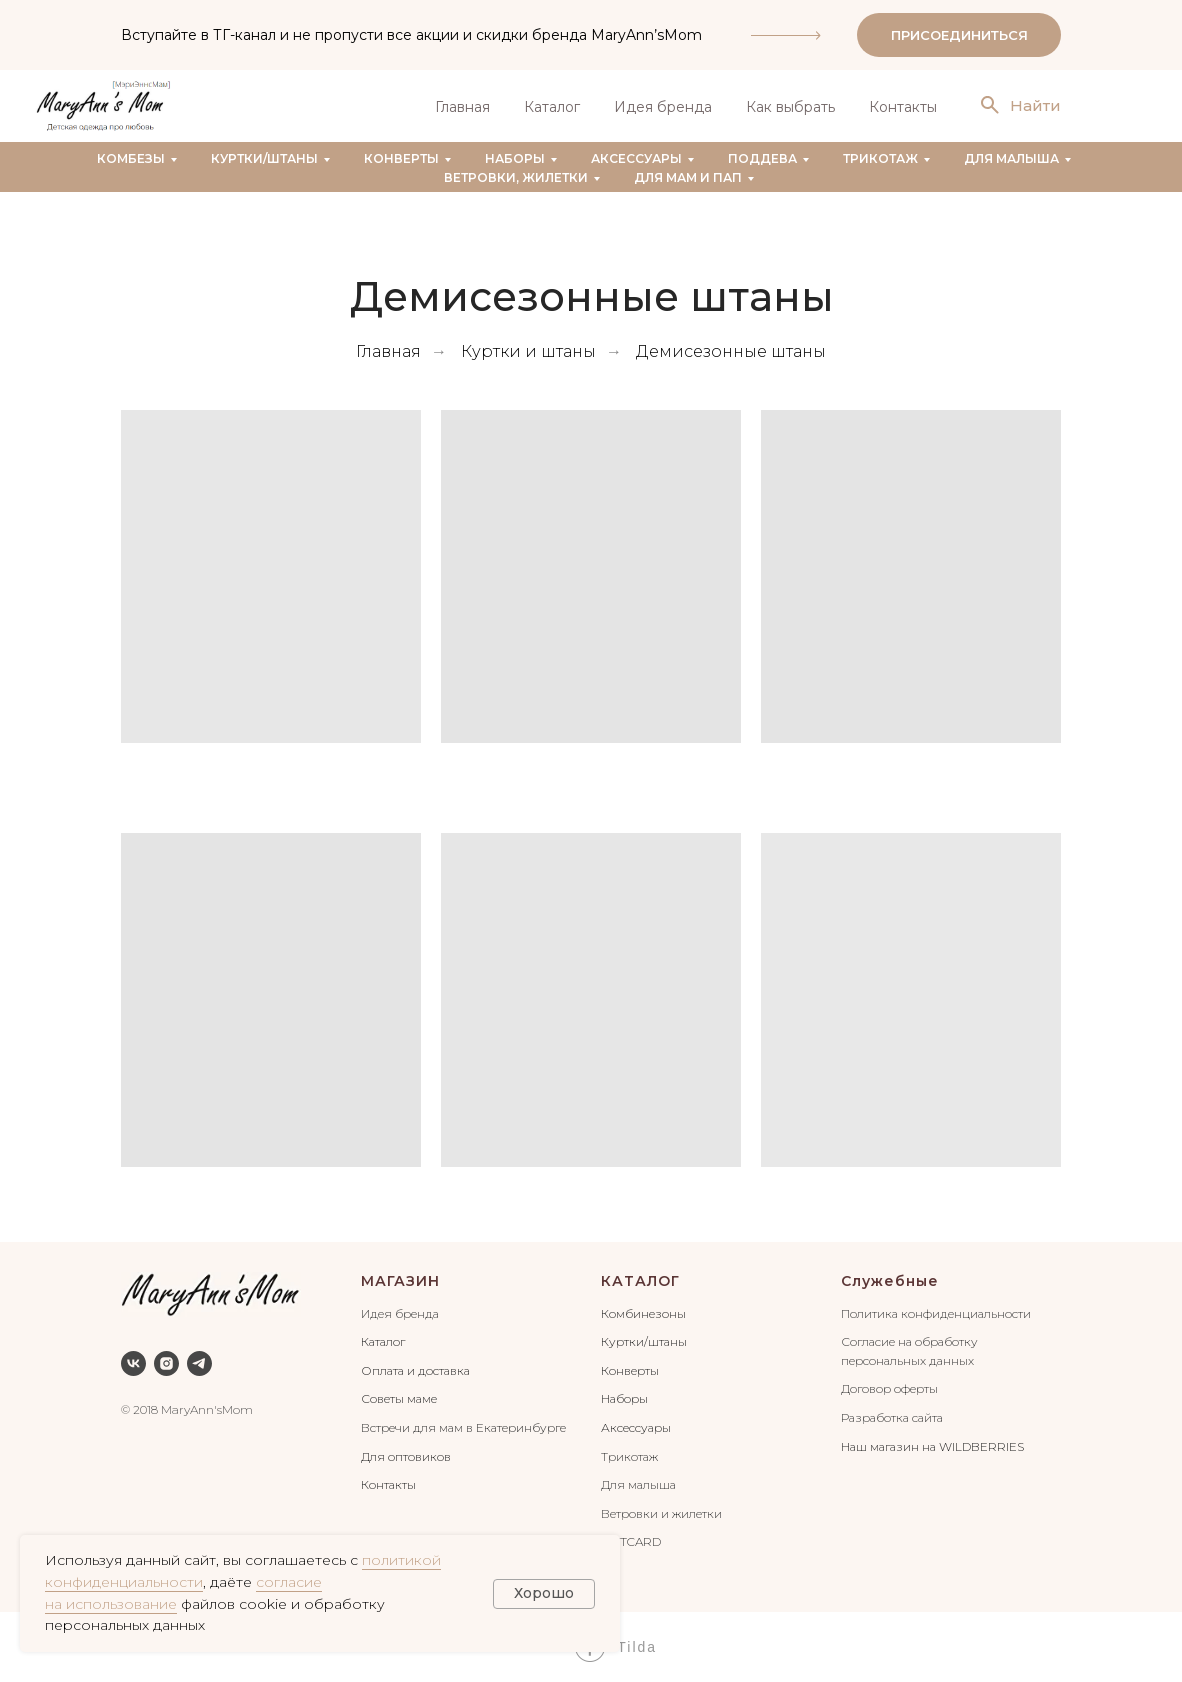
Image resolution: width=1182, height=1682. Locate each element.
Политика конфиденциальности (936, 1313)
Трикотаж (629, 1456)
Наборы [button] (515, 158)
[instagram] (166, 1363)
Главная (462, 107)
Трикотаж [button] (880, 158)
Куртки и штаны (528, 351)
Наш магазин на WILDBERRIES (932, 1446)
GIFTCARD (631, 1541)
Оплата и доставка (415, 1370)
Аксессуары (636, 1427)
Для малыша (638, 1484)
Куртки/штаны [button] (264, 158)
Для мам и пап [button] (688, 177)
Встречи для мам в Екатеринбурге (463, 1427)
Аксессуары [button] (636, 158)
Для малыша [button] (1011, 158)
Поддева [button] (762, 158)
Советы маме (399, 1398)
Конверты (630, 1370)
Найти (1035, 105)
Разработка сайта (892, 1417)
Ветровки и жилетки (661, 1513)
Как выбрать (790, 107)
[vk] (133, 1363)
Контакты (903, 107)
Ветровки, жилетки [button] (516, 177)
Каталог (552, 107)
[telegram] (199, 1363)
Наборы (624, 1398)
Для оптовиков (406, 1456)
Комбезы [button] (131, 158)
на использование (111, 1604)
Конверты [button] (401, 158)
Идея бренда (663, 107)
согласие (289, 1582)
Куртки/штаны (644, 1341)
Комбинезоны (643, 1313)
